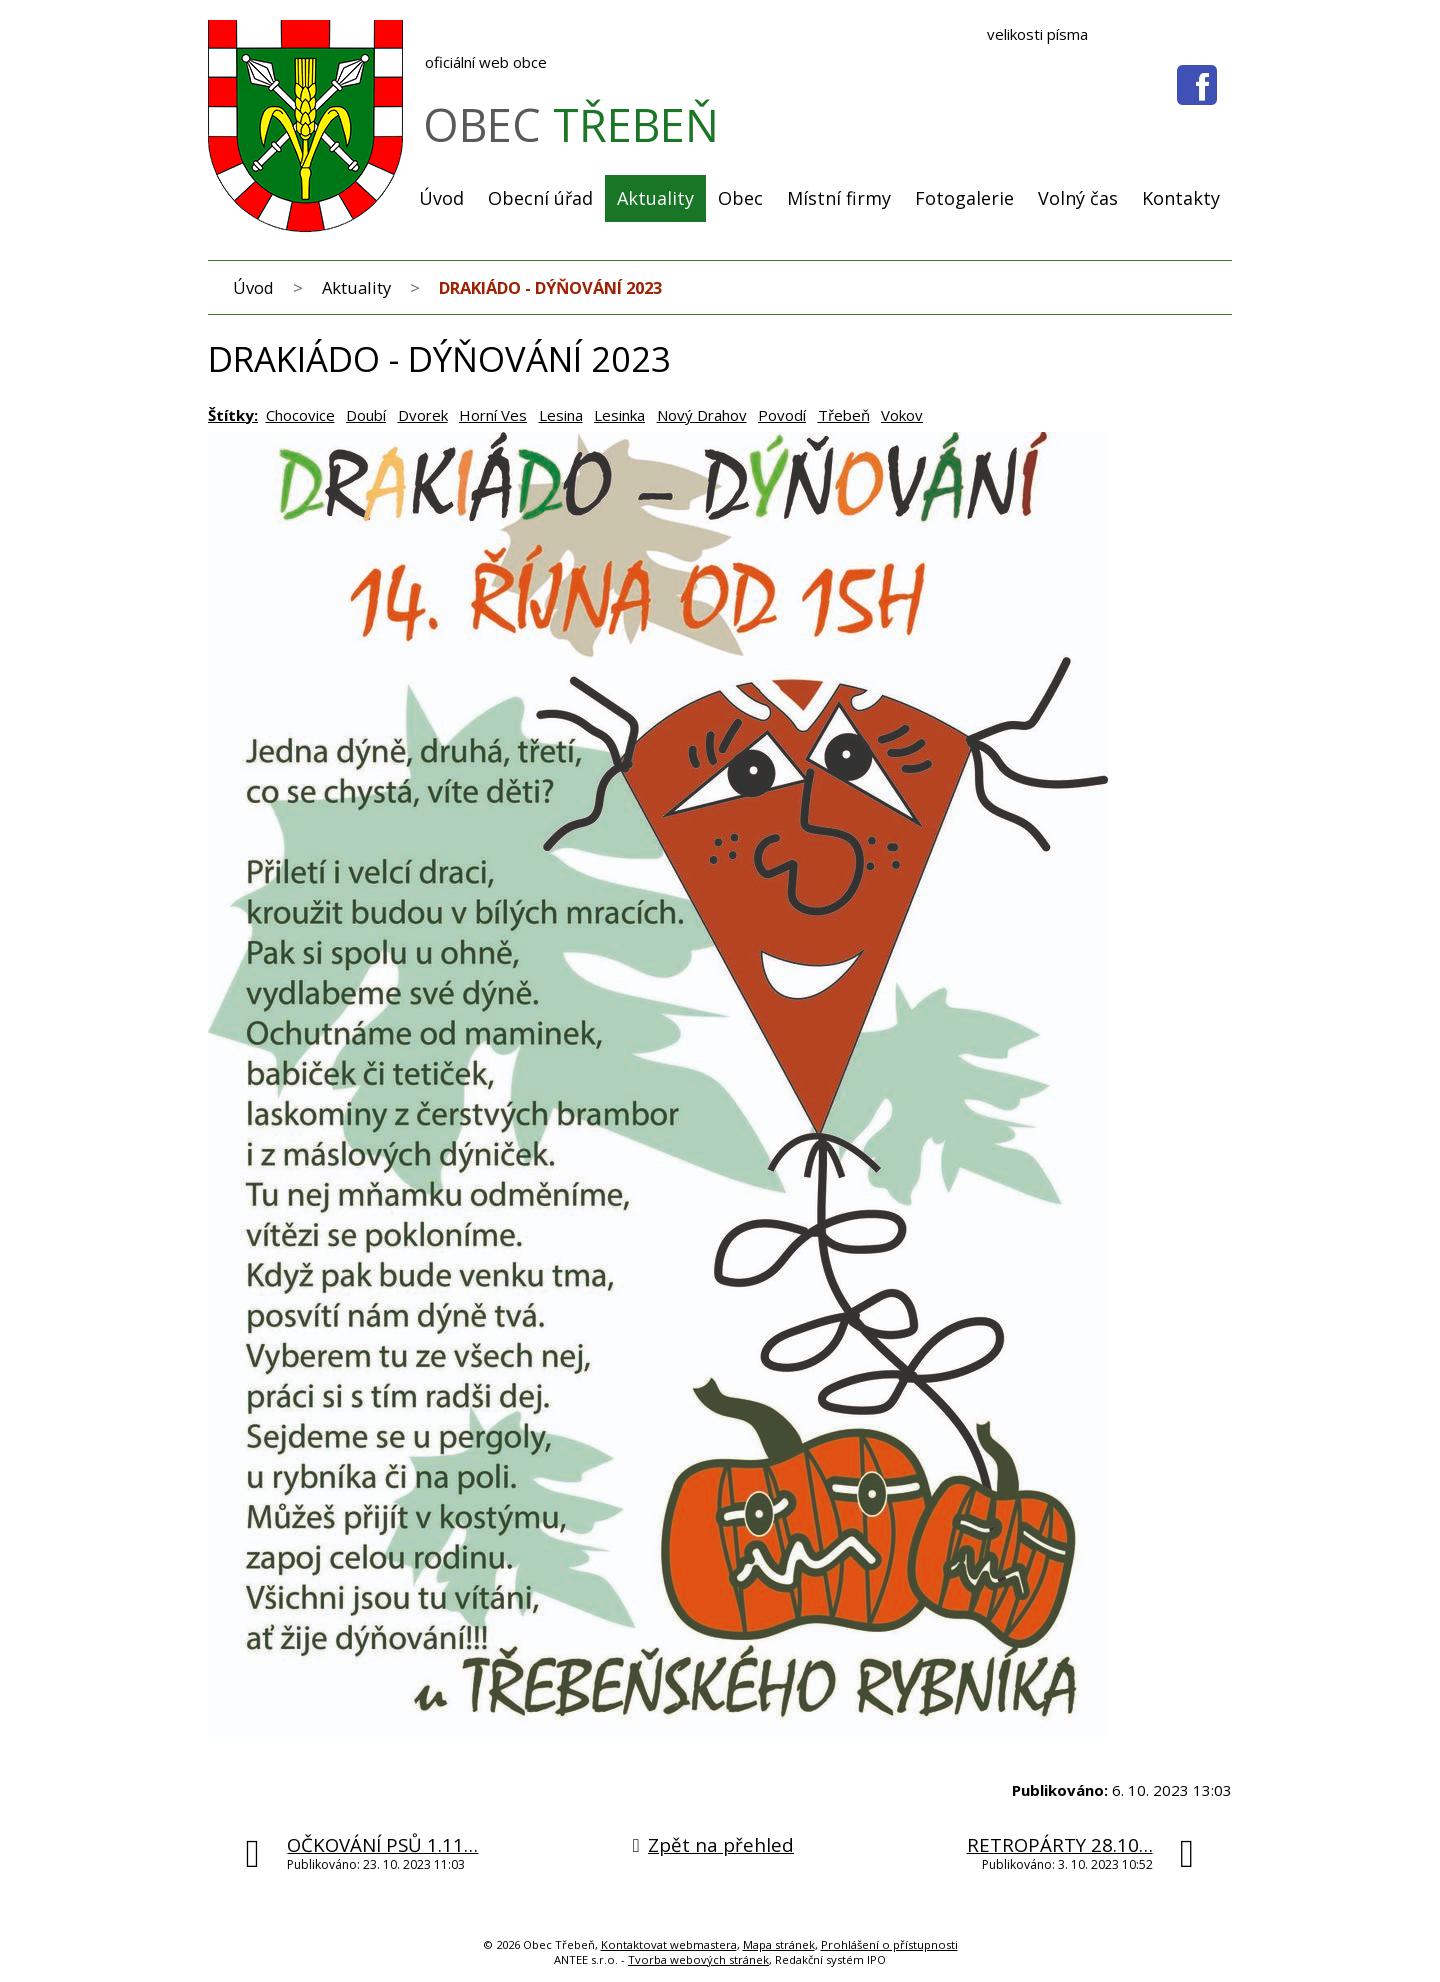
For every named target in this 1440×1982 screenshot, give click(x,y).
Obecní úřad (540, 198)
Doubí (366, 415)
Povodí (782, 415)
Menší (1171, 35)
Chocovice (300, 415)
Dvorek (423, 415)
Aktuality (655, 198)
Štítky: (233, 415)
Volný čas (1078, 198)
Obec (740, 198)
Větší (1202, 35)
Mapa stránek (779, 1944)
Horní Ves (493, 415)
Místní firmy (839, 198)
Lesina (561, 415)
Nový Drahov (702, 415)
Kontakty (1181, 198)
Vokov (902, 415)
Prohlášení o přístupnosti (889, 1944)
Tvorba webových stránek (698, 1959)
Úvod (441, 198)
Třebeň (844, 415)
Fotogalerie (964, 198)
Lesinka (619, 415)
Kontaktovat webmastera (669, 1944)
